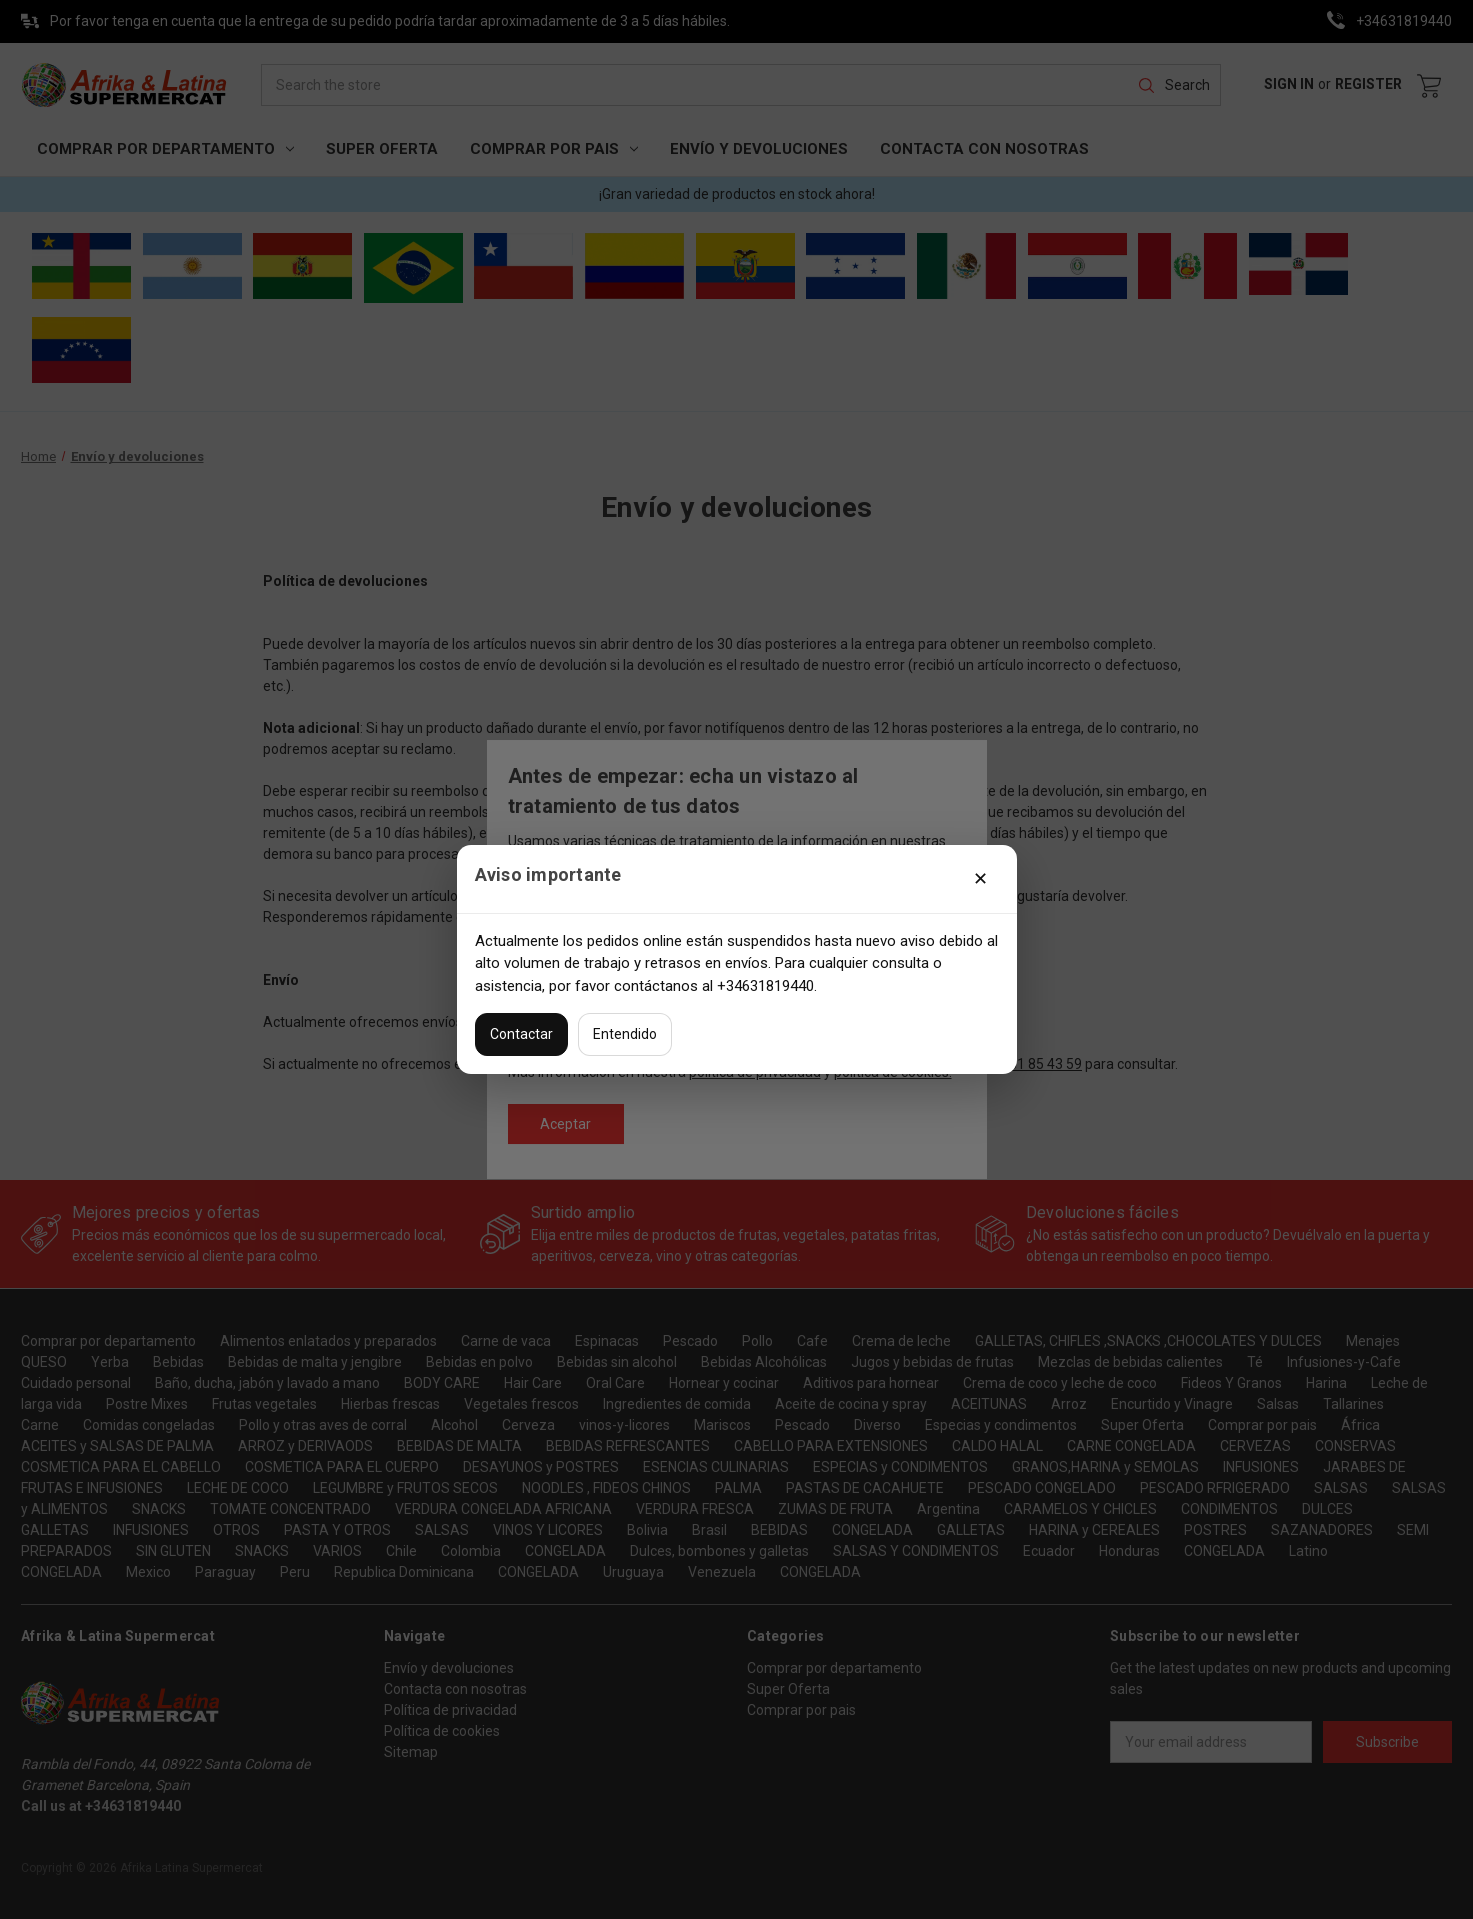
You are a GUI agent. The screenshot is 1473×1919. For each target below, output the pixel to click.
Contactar (521, 1034)
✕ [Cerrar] (980, 878)
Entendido (625, 1034)
